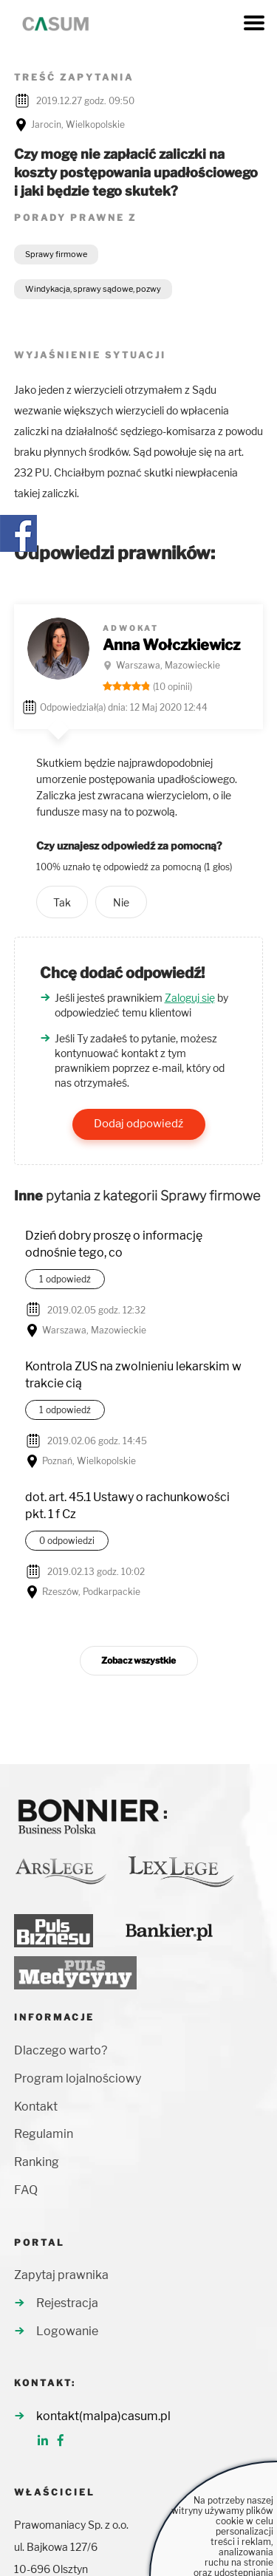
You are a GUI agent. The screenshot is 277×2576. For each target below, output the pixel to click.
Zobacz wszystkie (138, 1660)
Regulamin (43, 2134)
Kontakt (36, 2107)
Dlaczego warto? (60, 2050)
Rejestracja (67, 2303)
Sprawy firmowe (56, 254)
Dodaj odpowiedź (138, 1123)
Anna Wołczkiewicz (171, 645)
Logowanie (67, 2331)
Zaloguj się (190, 997)
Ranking (36, 2162)
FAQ (26, 2190)
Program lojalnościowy (77, 2078)
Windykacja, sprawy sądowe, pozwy (93, 289)
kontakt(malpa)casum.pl (103, 2416)
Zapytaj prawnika (61, 2275)
